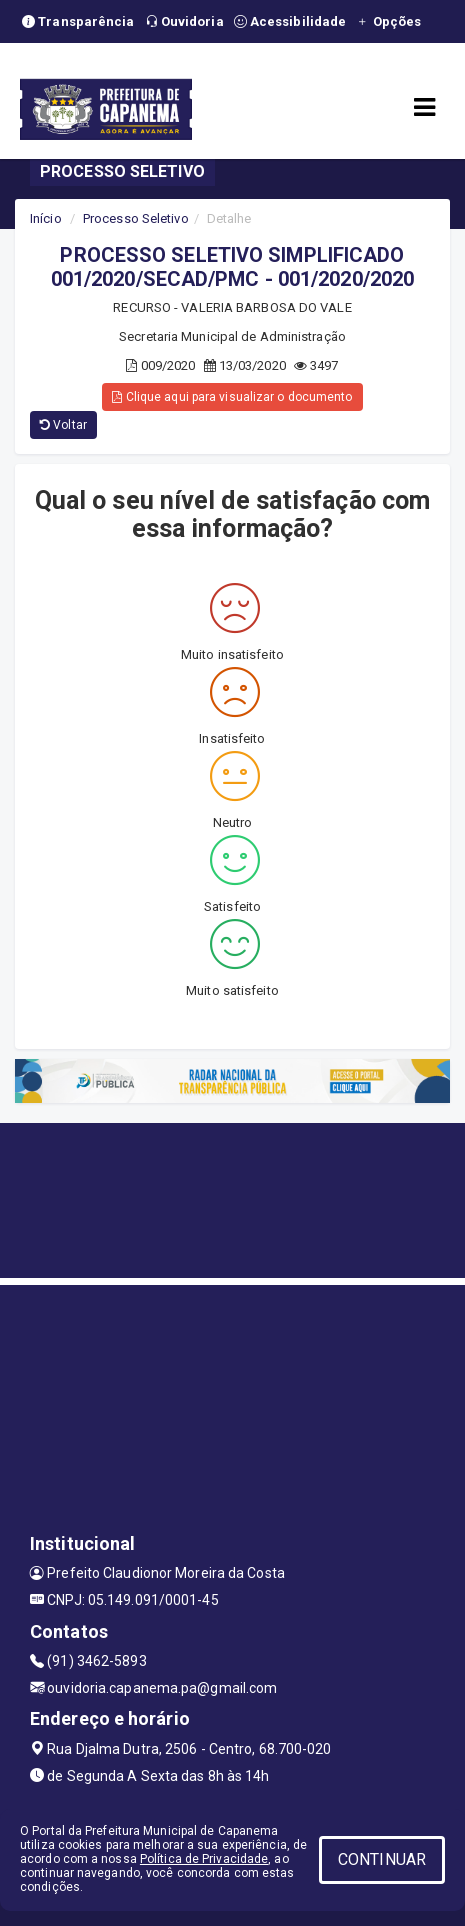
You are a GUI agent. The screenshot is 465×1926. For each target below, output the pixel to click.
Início (46, 218)
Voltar (63, 425)
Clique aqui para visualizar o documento (232, 397)
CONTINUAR (382, 1859)
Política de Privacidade (204, 1859)
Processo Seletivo (136, 218)
